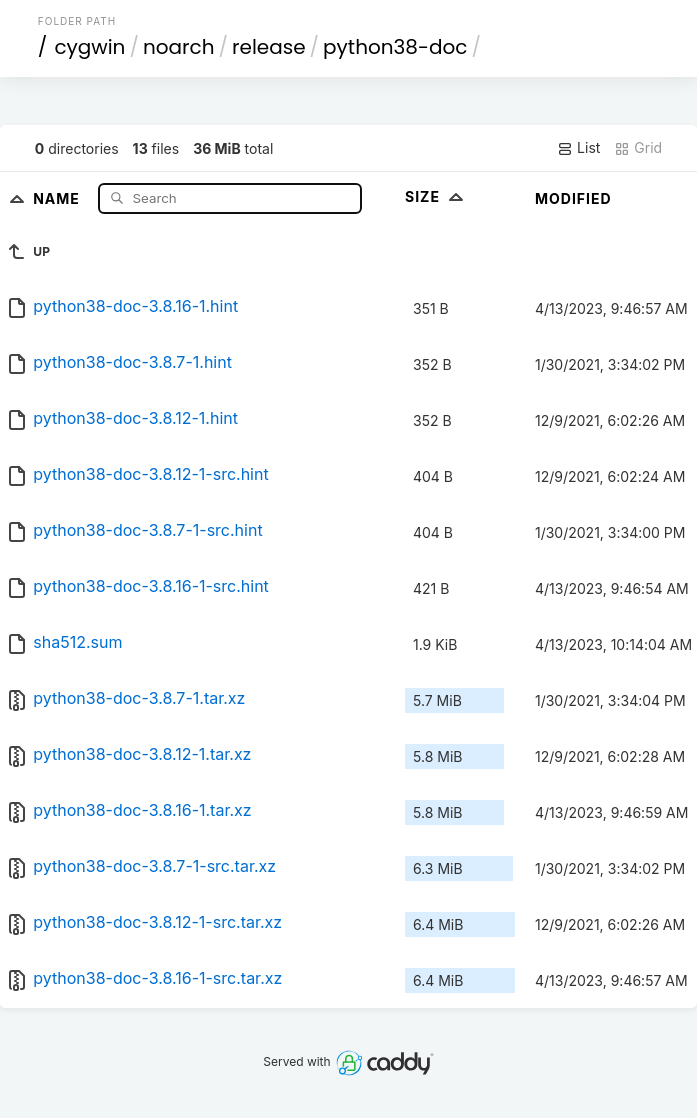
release (269, 47)
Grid (638, 148)
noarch (179, 47)
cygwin (89, 47)
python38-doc (395, 47)
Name (58, 197)
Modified (573, 198)
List (578, 148)
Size (436, 196)
